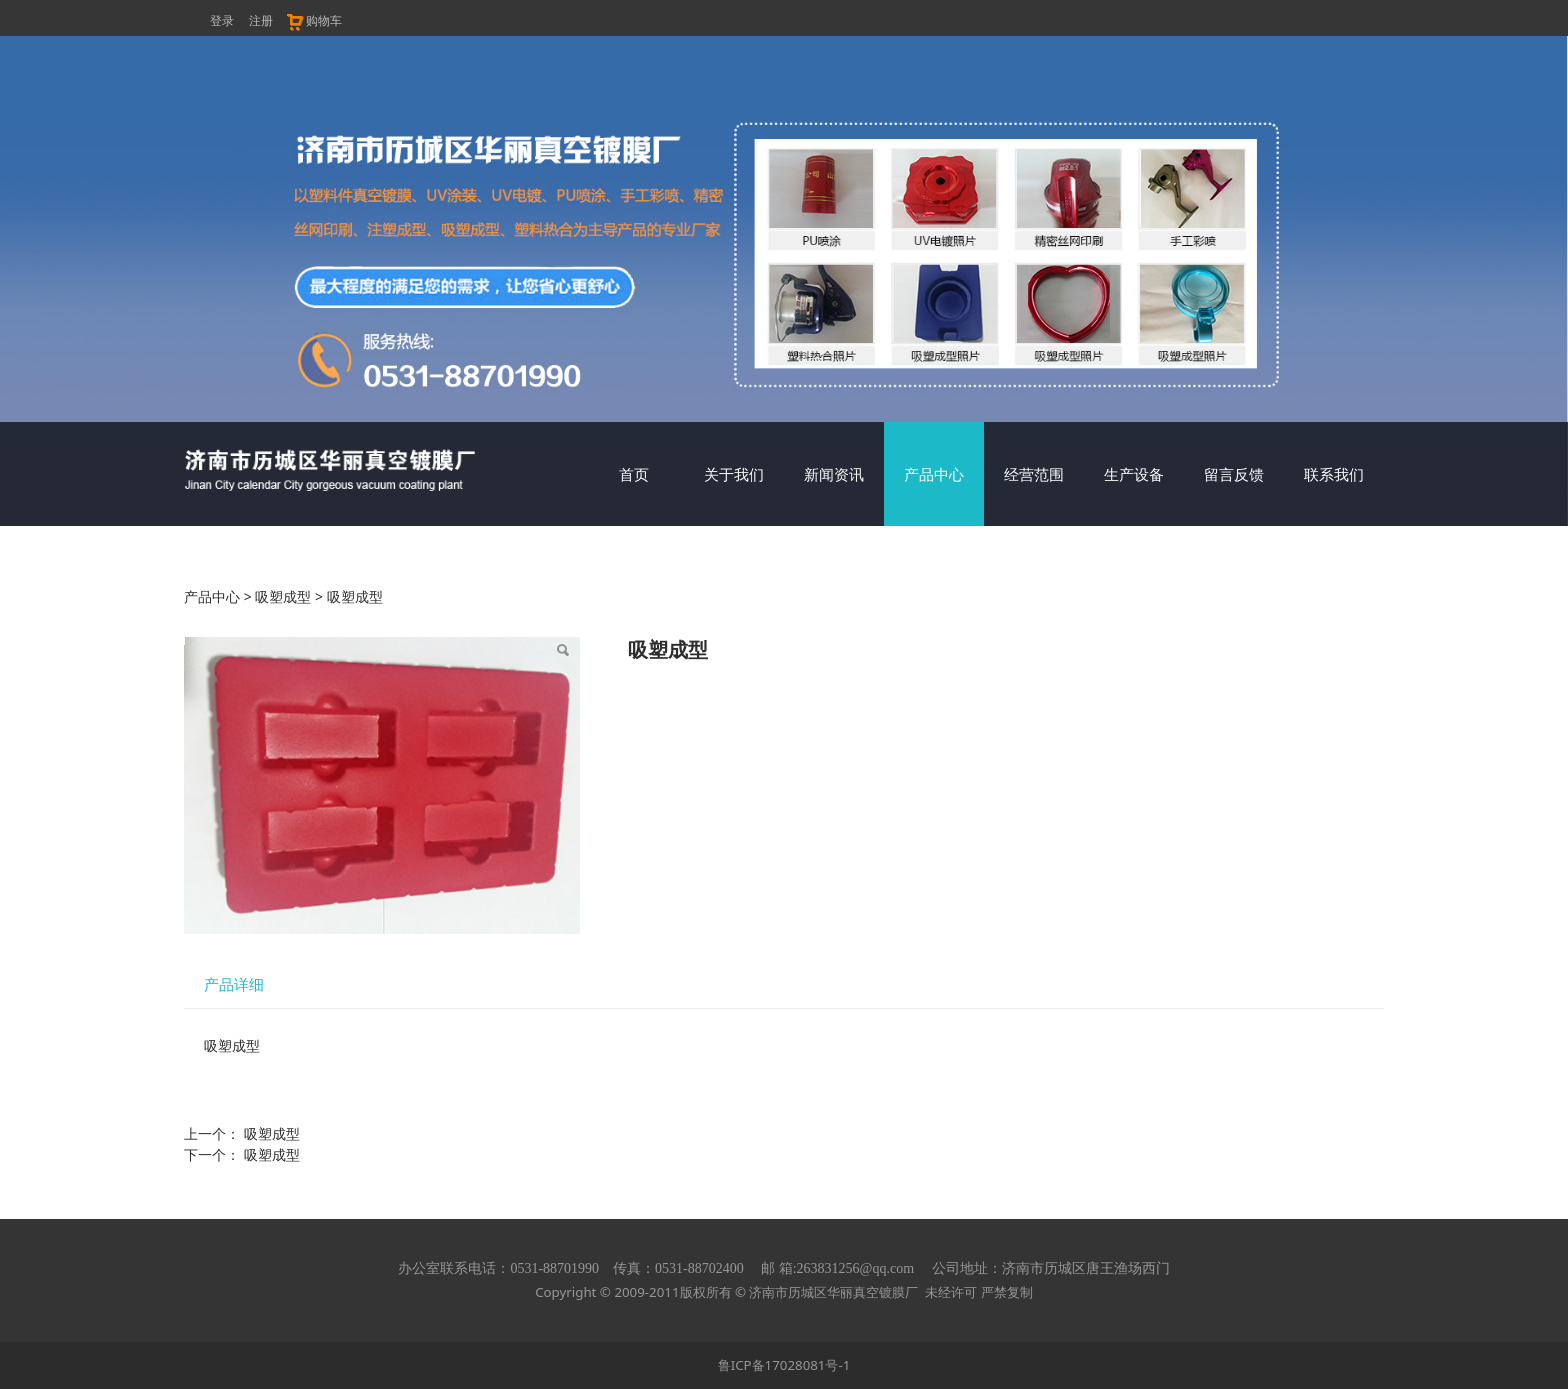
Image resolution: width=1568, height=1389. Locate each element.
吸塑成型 (283, 596)
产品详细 (234, 984)
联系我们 (1334, 474)
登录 (222, 20)
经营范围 (1034, 474)
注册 (261, 20)
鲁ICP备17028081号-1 (784, 1365)
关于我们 (734, 474)
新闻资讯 (834, 474)
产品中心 (934, 474)
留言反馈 (1234, 474)
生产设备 (1134, 474)
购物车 (313, 20)
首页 (634, 474)
